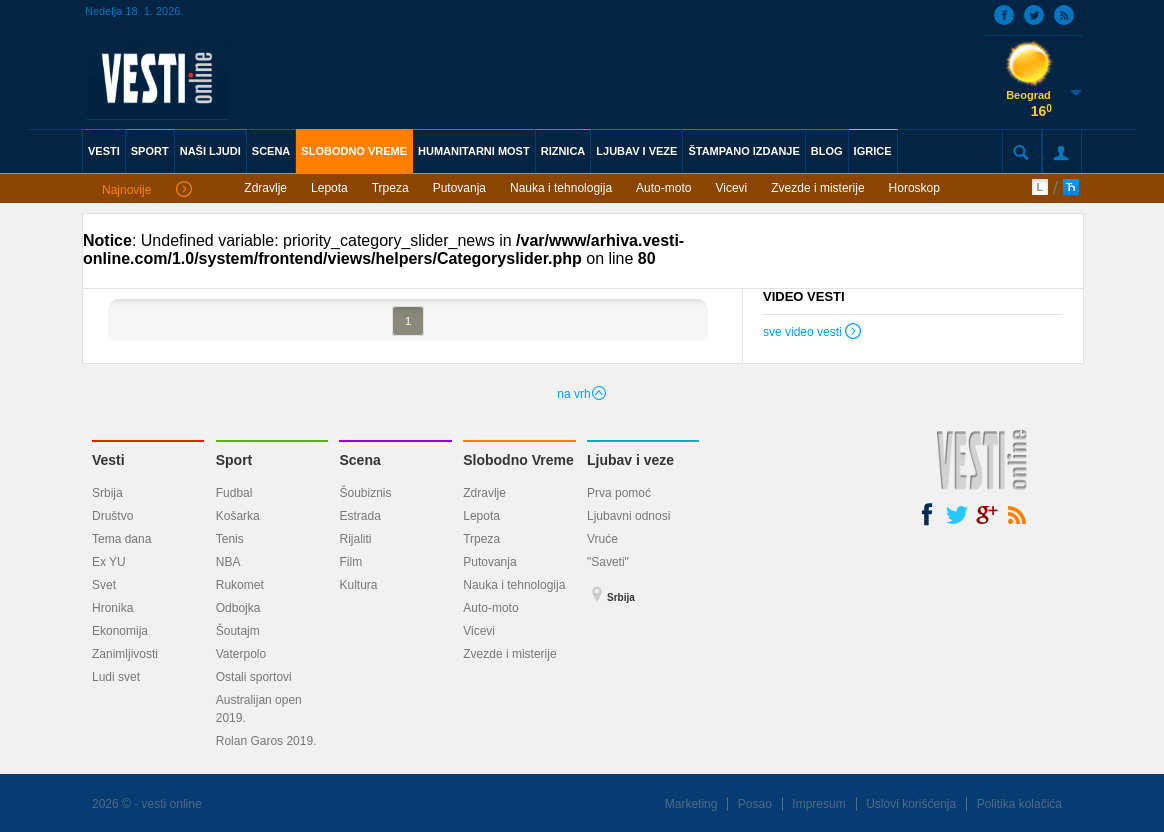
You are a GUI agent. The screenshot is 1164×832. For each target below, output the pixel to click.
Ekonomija (120, 631)
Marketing (691, 804)
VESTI (104, 151)
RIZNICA (563, 151)
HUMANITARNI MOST (474, 151)
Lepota (329, 188)
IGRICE (873, 151)
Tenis (230, 539)
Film (350, 562)
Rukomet (240, 585)
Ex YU (109, 562)
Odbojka (238, 608)
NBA (228, 562)
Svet (104, 585)
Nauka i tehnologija (561, 188)
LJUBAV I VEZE (636, 151)
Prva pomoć (619, 493)
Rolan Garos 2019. (266, 741)
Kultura (358, 585)
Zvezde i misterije (817, 188)
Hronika (112, 608)
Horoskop (914, 188)
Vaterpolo (241, 654)
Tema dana (121, 539)
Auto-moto (663, 188)
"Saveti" (608, 562)
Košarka (238, 516)
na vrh (581, 394)
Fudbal (234, 493)
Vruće (602, 539)
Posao (755, 804)
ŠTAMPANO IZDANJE (743, 151)
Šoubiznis (365, 493)
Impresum (818, 804)
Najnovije (147, 191)
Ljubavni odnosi (628, 516)
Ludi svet (116, 677)
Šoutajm (238, 631)
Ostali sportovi (254, 677)
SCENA (271, 151)
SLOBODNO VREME (354, 151)
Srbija (107, 493)
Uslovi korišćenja (911, 804)
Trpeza (390, 188)
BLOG (827, 151)
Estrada (359, 516)
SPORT (150, 151)
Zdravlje (265, 188)
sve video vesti (813, 334)
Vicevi (731, 188)
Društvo (112, 516)
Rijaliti (355, 539)
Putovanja (459, 188)
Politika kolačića (1019, 804)
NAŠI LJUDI (210, 151)
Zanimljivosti (125, 654)
